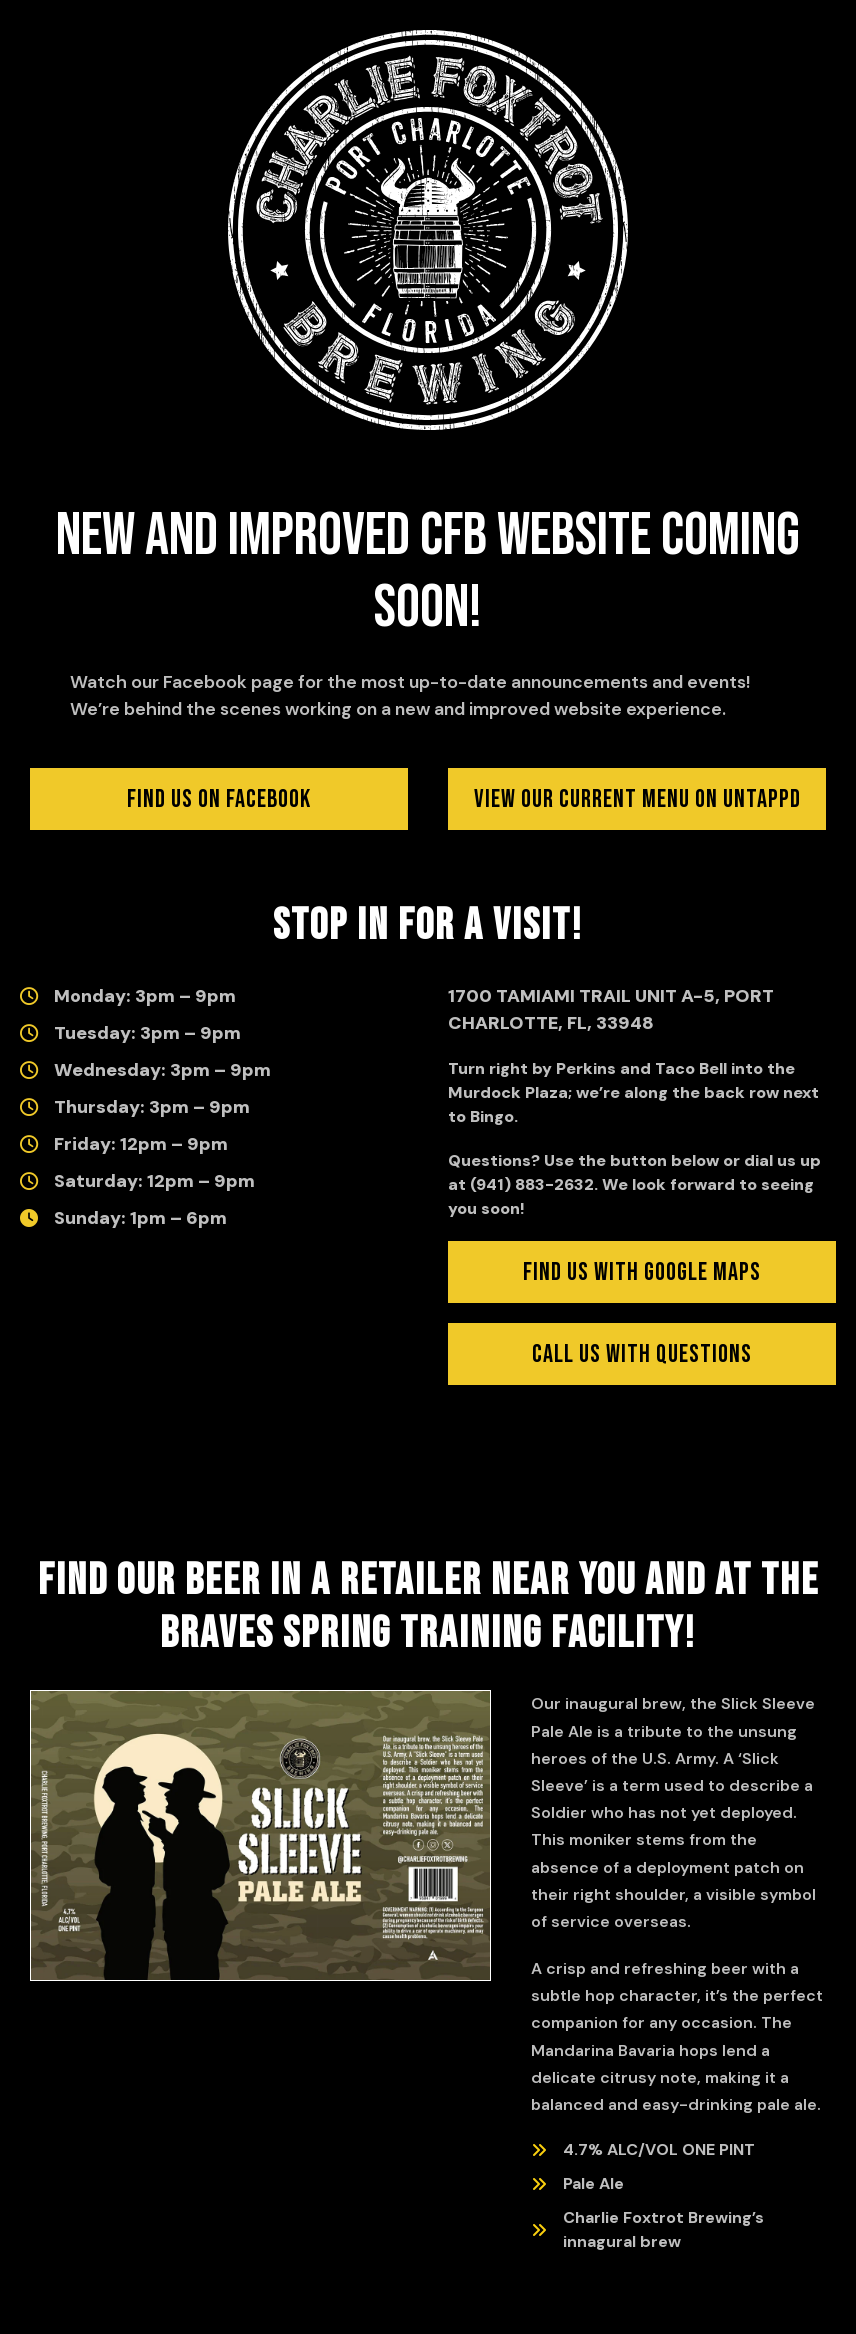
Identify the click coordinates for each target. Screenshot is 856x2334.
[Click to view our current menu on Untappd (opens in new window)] (637, 799)
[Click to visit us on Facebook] (219, 799)
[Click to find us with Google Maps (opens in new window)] (642, 1272)
